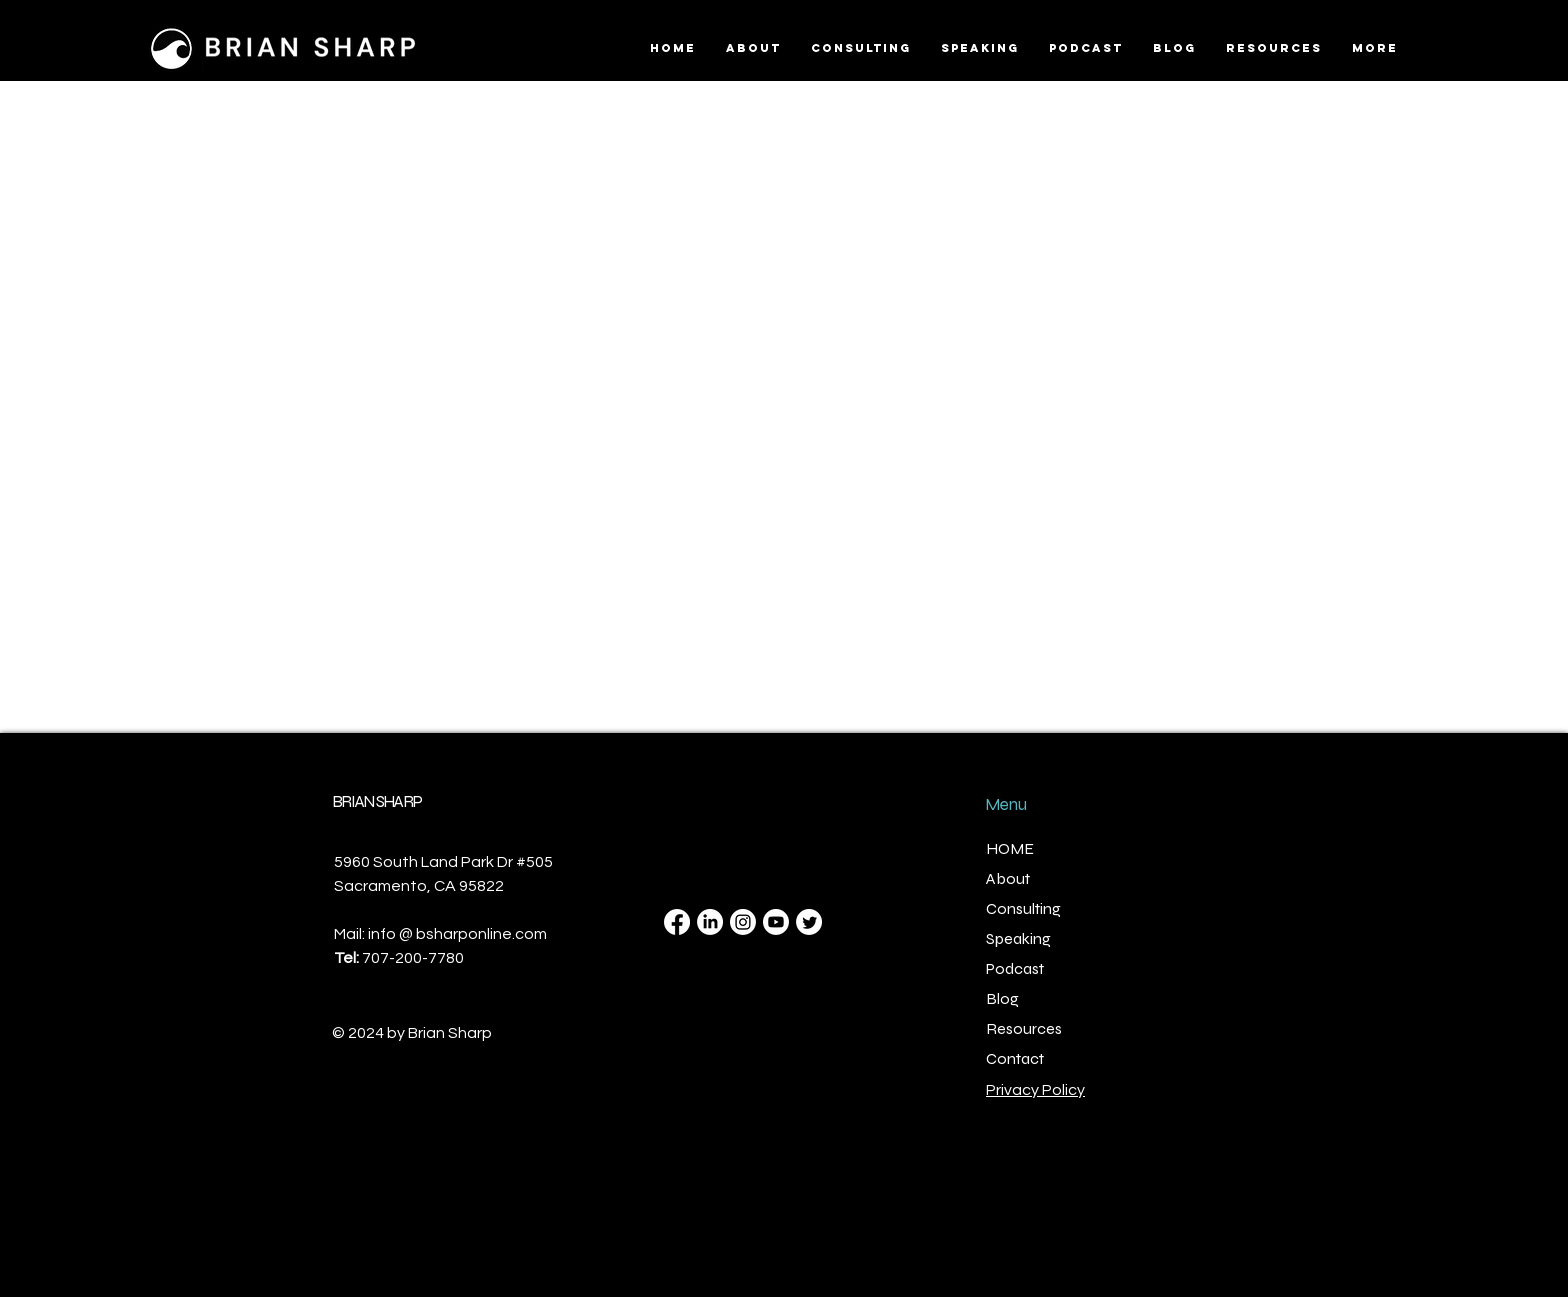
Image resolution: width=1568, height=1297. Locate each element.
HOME (1010, 848)
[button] (1274, 48)
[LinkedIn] (710, 922)
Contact (1015, 1058)
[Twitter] (809, 922)
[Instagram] (743, 922)
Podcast (1015, 968)
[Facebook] (677, 922)
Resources (1024, 1028)
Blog (1002, 998)
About (1008, 878)
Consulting (1023, 908)
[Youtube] (776, 922)
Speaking (1018, 938)
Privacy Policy (1035, 1090)
